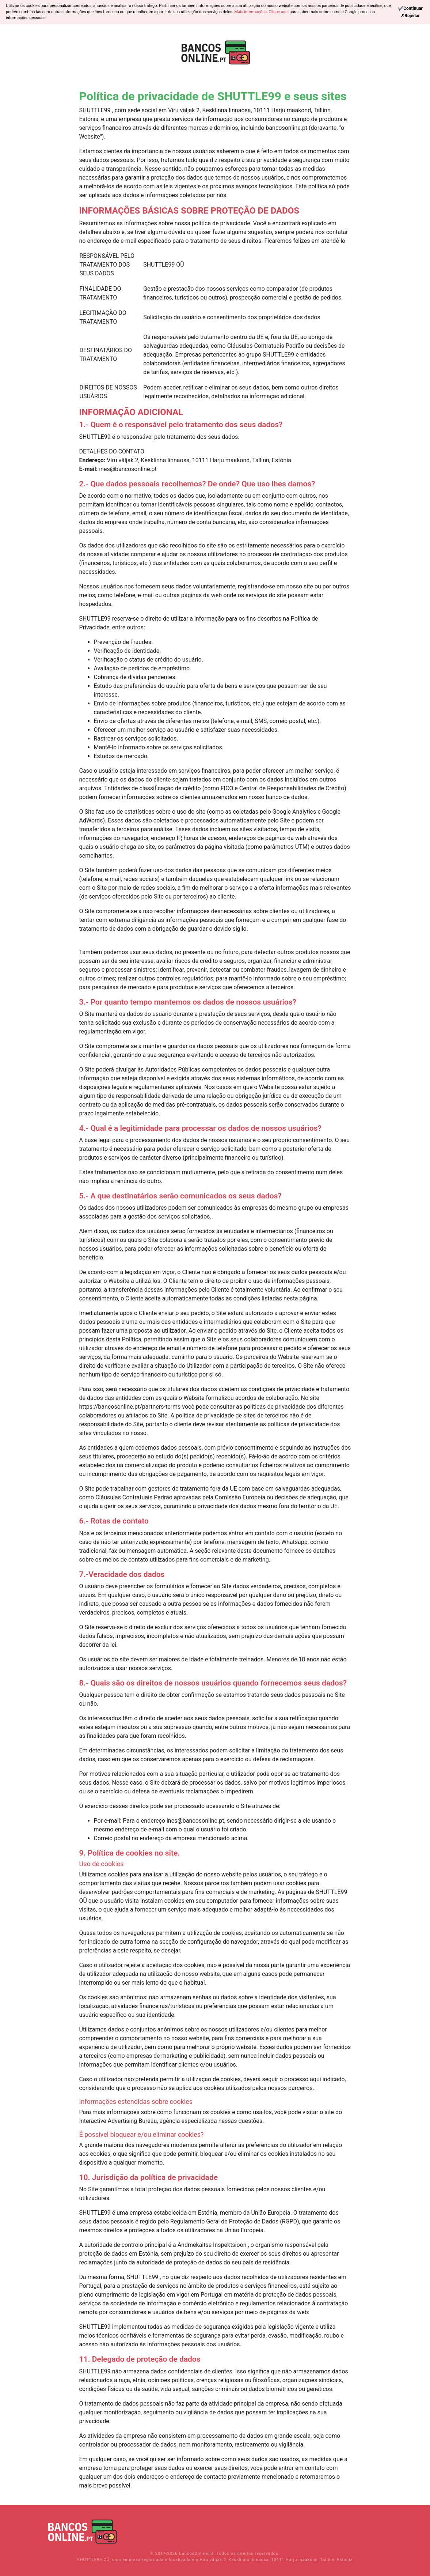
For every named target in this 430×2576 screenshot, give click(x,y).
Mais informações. (251, 12)
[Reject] (410, 15)
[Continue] (410, 8)
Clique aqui (279, 12)
